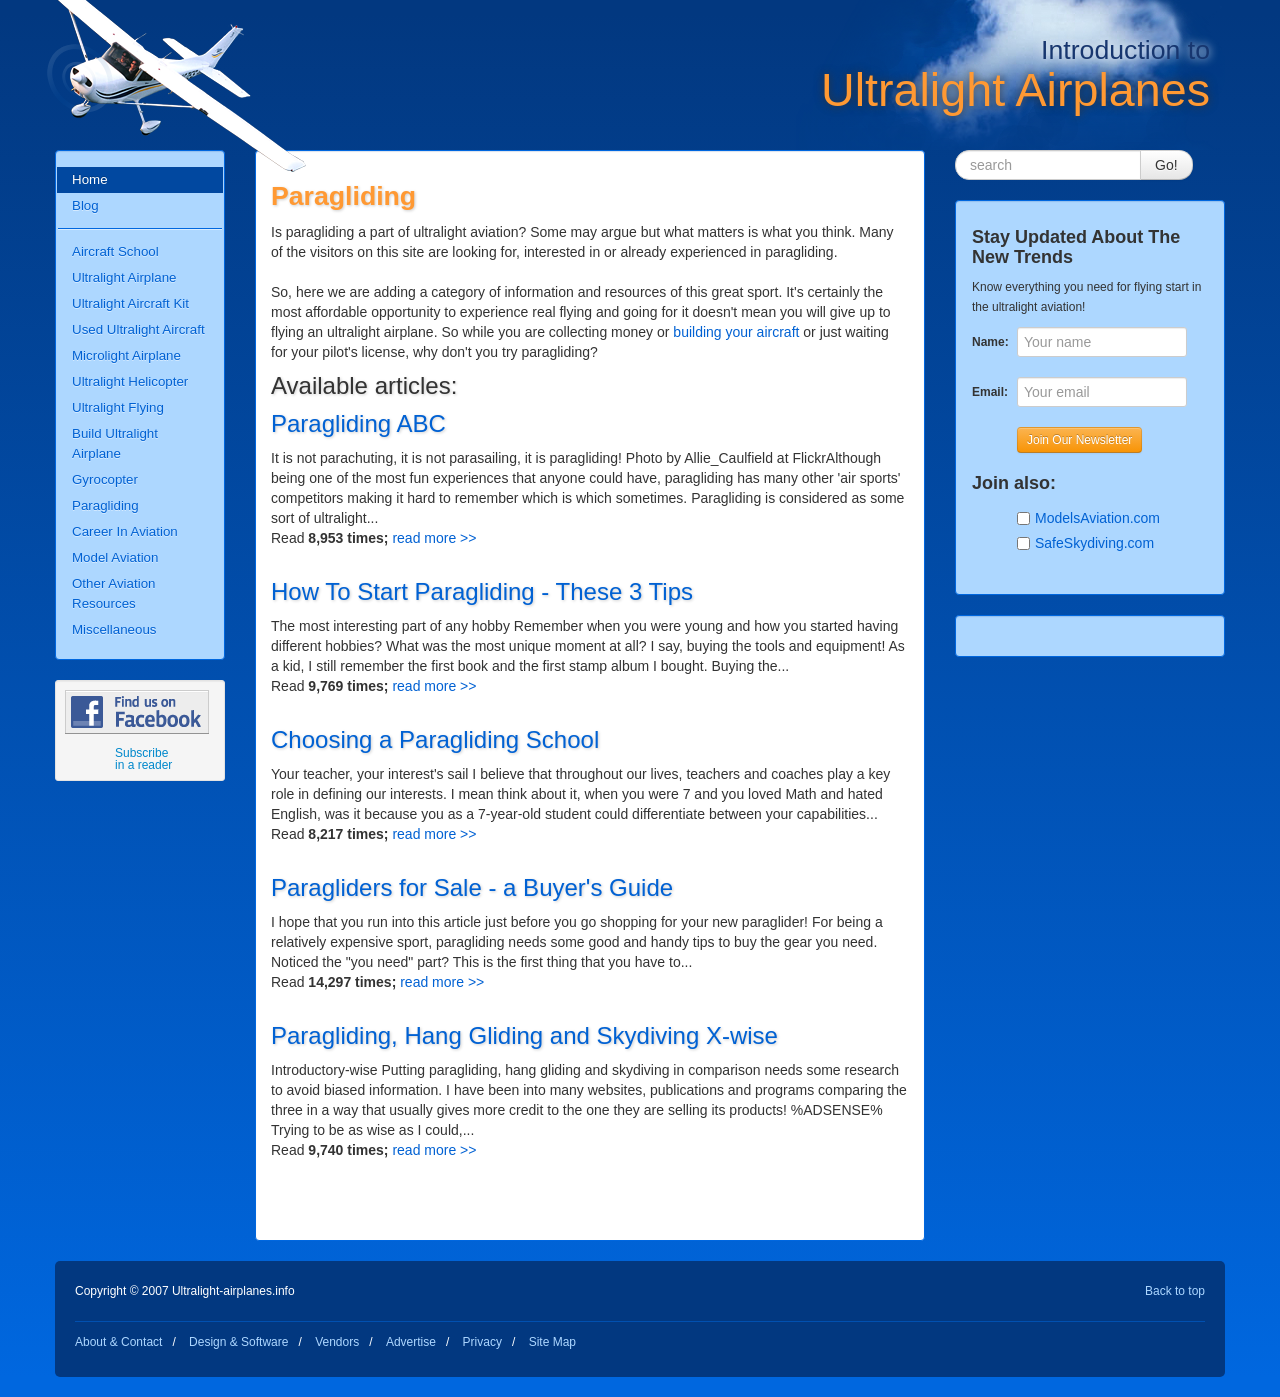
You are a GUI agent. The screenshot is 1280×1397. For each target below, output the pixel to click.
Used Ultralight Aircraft (138, 329)
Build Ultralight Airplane (115, 443)
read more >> (434, 538)
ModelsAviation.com (1097, 518)
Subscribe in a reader (143, 759)
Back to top (1175, 1291)
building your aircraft (736, 332)
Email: (989, 392)
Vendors (337, 1342)
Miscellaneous (114, 629)
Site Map (552, 1342)
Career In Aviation (125, 531)
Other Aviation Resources (113, 593)
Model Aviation (115, 557)
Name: (989, 342)
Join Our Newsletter (1079, 440)
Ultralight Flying (118, 407)
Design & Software (238, 1342)
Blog (85, 205)
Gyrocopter (105, 479)
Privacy (482, 1342)
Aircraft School (115, 251)
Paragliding (105, 505)
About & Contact (118, 1342)
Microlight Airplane (126, 355)
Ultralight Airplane (124, 277)
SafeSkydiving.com (1094, 543)
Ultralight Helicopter (130, 381)
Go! (1166, 165)
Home (90, 179)
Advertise (411, 1342)
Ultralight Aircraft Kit (130, 303)
